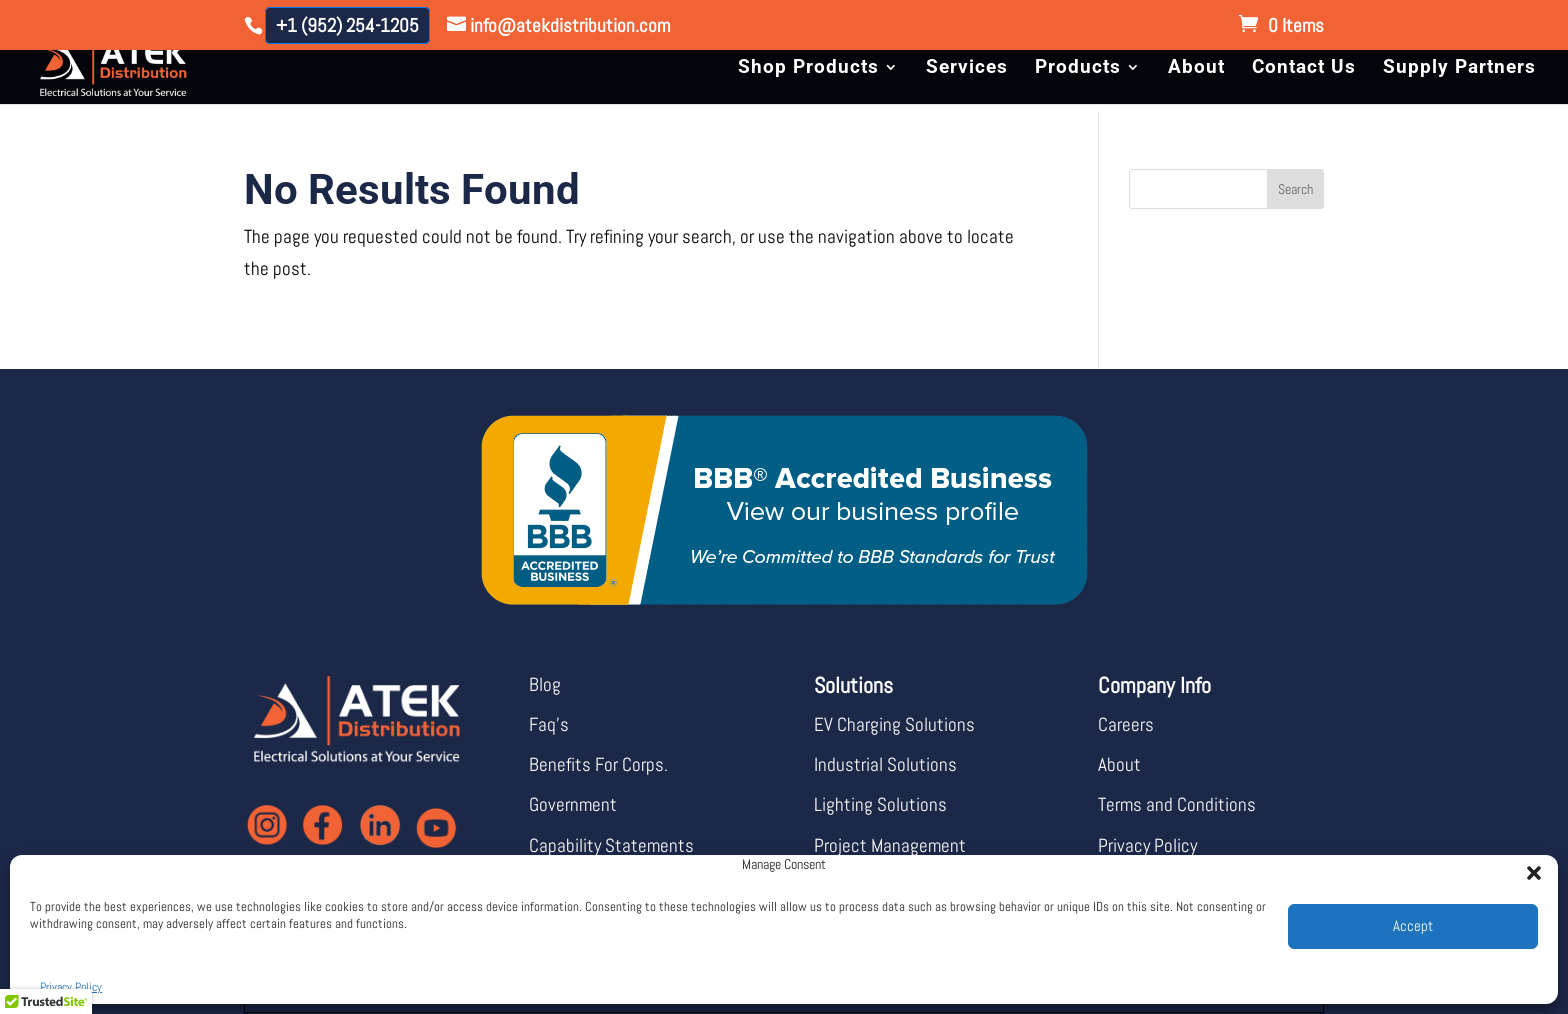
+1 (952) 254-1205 (347, 25)
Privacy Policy (71, 987)
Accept (1413, 925)
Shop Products (808, 69)
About (1196, 69)
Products (1078, 69)
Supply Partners (1459, 69)
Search (1295, 189)
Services (967, 69)
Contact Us (1304, 69)
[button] (1528, 867)
